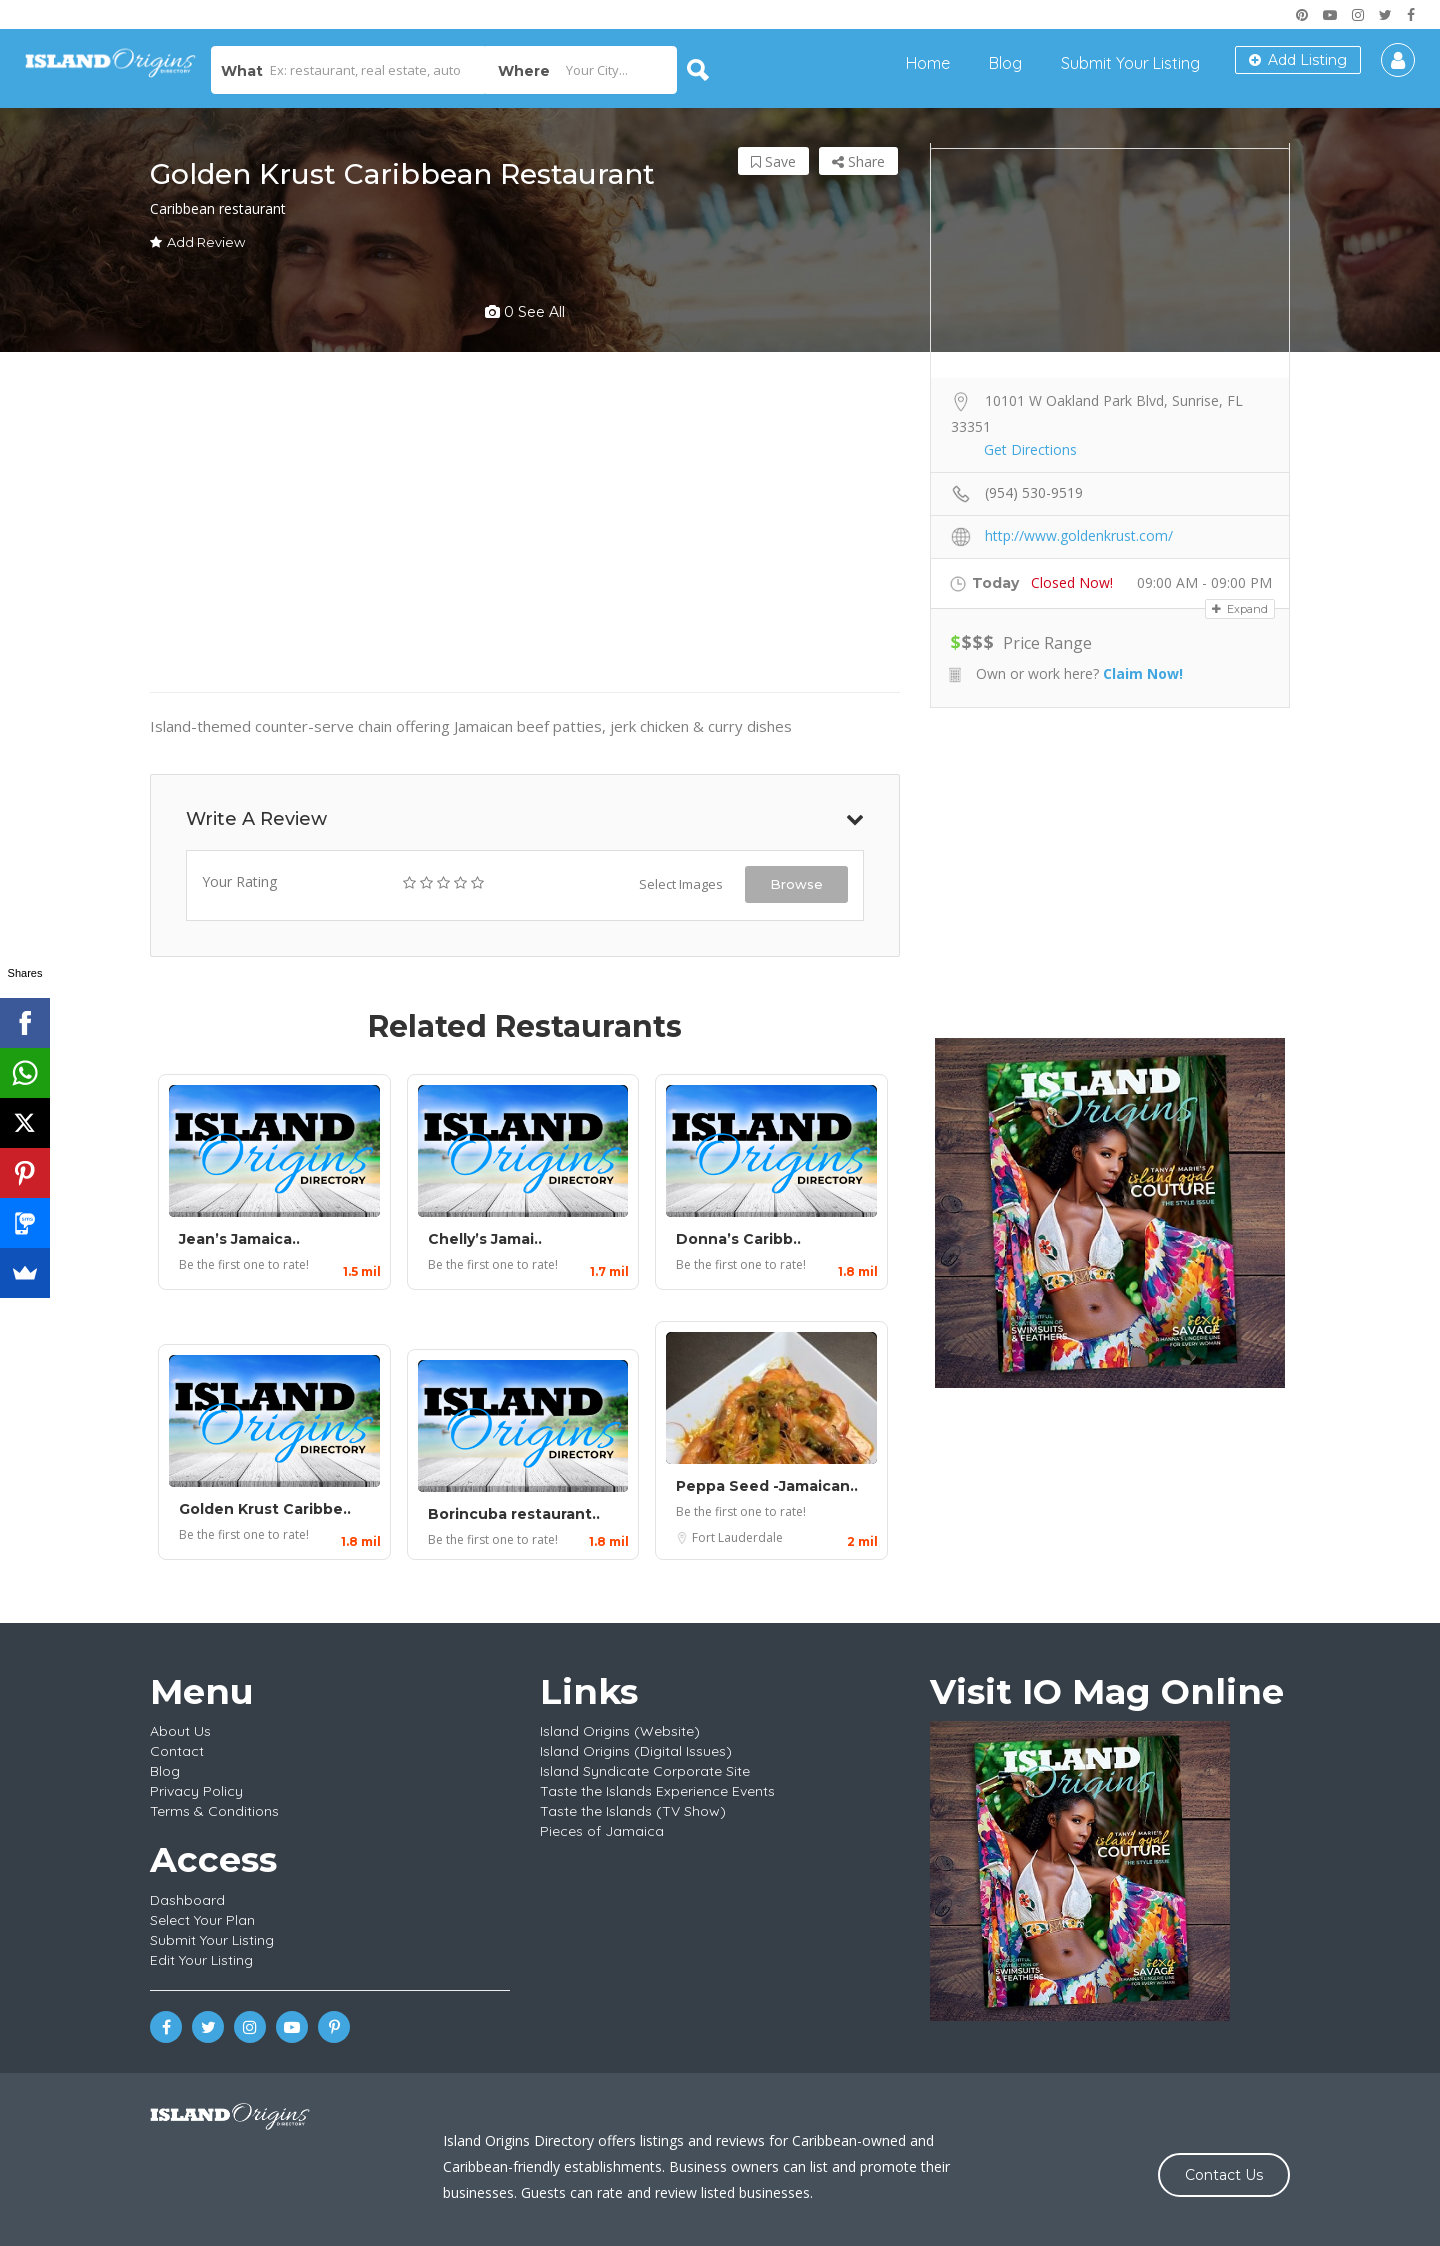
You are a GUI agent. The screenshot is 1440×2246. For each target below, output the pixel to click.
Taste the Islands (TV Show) (633, 1811)
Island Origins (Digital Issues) (636, 1751)
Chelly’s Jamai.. (485, 1239)
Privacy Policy (196, 1791)
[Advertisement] (1110, 873)
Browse (796, 884)
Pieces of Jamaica (602, 1831)
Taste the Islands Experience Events (657, 1791)
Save (773, 161)
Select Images (681, 884)
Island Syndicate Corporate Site (645, 1771)
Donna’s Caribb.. (738, 1239)
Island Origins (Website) (620, 1731)
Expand (1240, 609)
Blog (1005, 63)
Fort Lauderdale (737, 1537)
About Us (180, 1731)
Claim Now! (1143, 673)
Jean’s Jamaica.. (239, 1239)
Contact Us (1224, 2175)
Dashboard (187, 1900)
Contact (177, 1751)
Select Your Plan (202, 1920)
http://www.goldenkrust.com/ (1079, 535)
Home (928, 63)
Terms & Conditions (214, 1811)
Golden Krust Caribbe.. (265, 1509)
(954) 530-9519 (1034, 492)
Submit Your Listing (1130, 63)
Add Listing (1298, 60)
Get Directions (1030, 449)
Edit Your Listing (201, 1960)
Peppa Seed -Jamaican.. (767, 1486)
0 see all (525, 312)
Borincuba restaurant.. (514, 1514)
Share (858, 161)
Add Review (197, 242)
